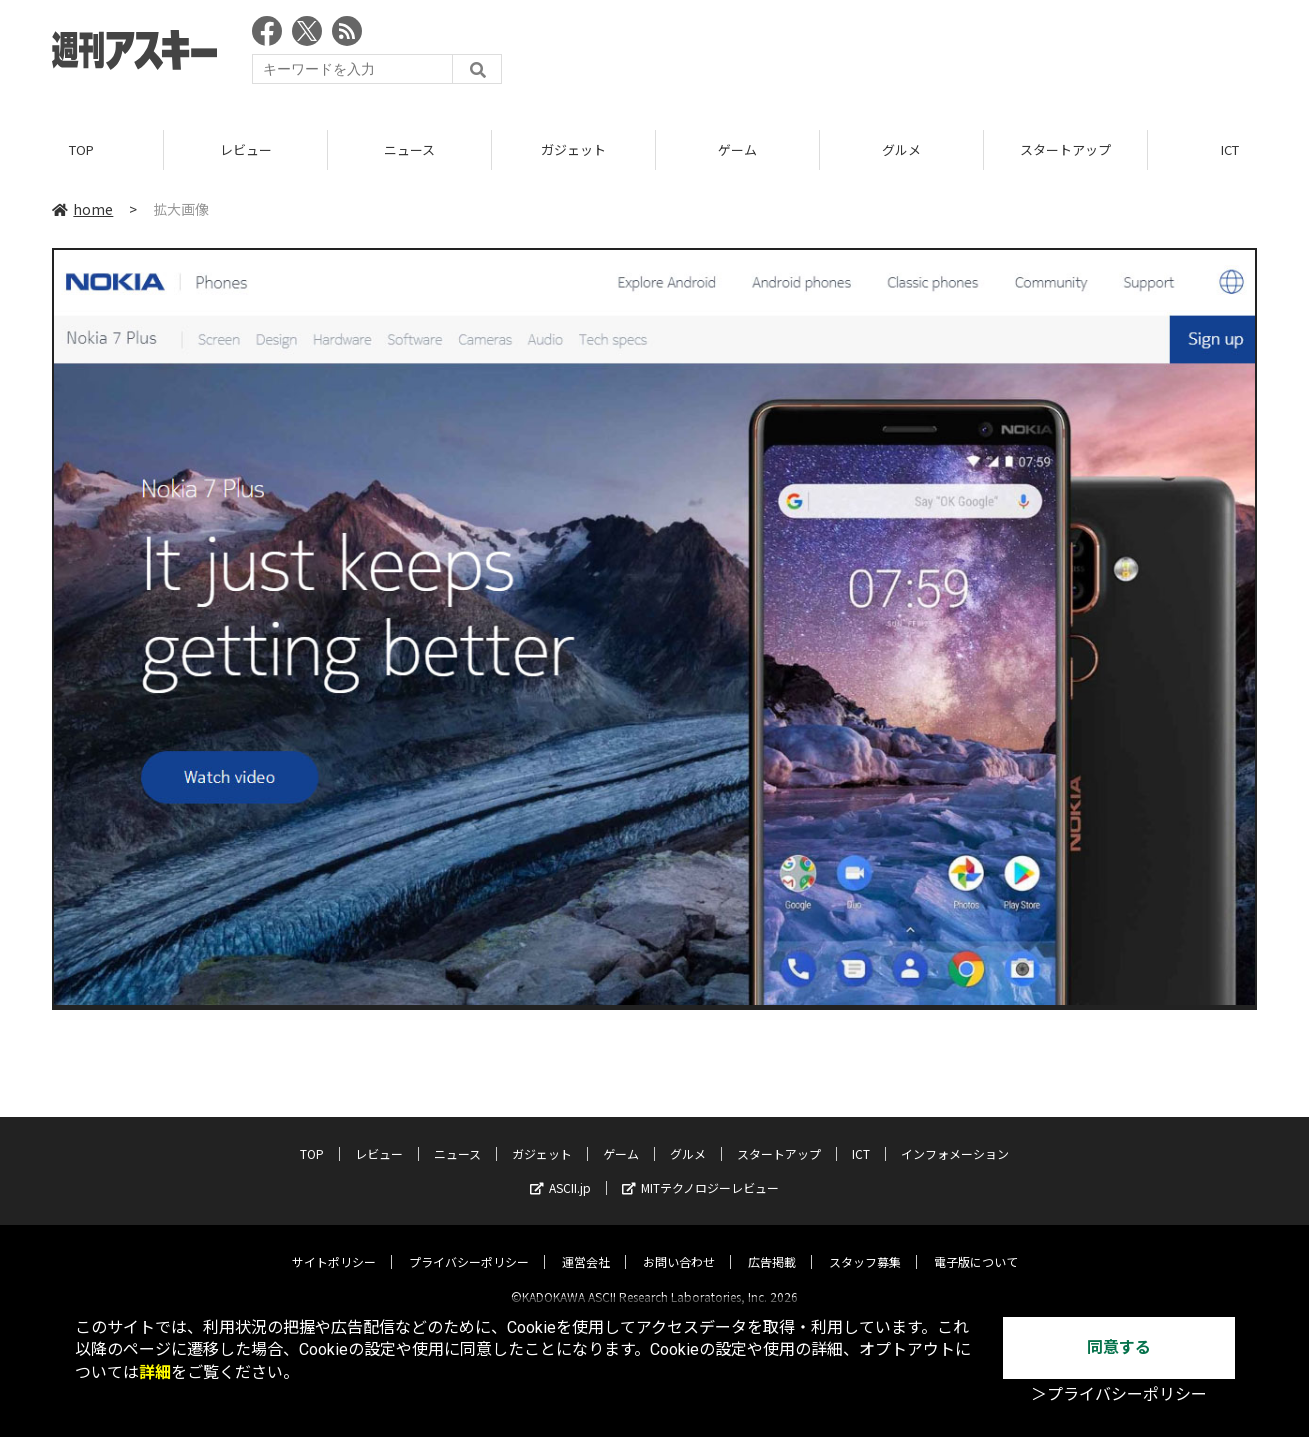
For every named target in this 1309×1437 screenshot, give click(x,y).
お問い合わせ (679, 1244)
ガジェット (573, 149)
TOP (81, 149)
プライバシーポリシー (469, 1244)
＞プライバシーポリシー (1119, 1394)
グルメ (901, 149)
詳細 (155, 1372)
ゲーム (737, 149)
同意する (1119, 1347)
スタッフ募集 (865, 1244)
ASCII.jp (560, 1170)
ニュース (409, 149)
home (82, 209)
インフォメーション (955, 1136)
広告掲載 (772, 1244)
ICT (861, 1136)
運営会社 (586, 1244)
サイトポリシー (334, 1244)
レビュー (246, 149)
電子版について (976, 1244)
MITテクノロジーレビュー (700, 1170)
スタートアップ (1065, 149)
